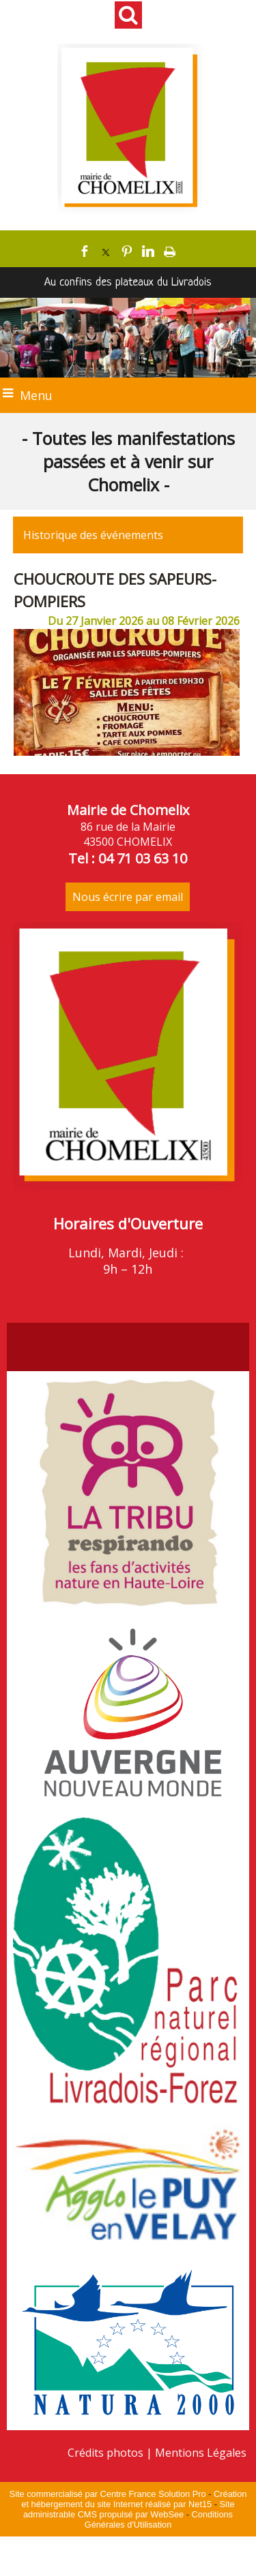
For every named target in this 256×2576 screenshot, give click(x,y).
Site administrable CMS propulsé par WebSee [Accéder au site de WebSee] (129, 2509)
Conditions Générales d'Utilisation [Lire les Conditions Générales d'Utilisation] (159, 2519)
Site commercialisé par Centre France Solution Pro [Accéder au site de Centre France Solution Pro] (108, 2494)
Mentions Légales (200, 2452)
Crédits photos (105, 2452)
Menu (36, 395)
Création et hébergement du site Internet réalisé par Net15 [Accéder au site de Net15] (133, 2499)
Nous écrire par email (127, 896)
